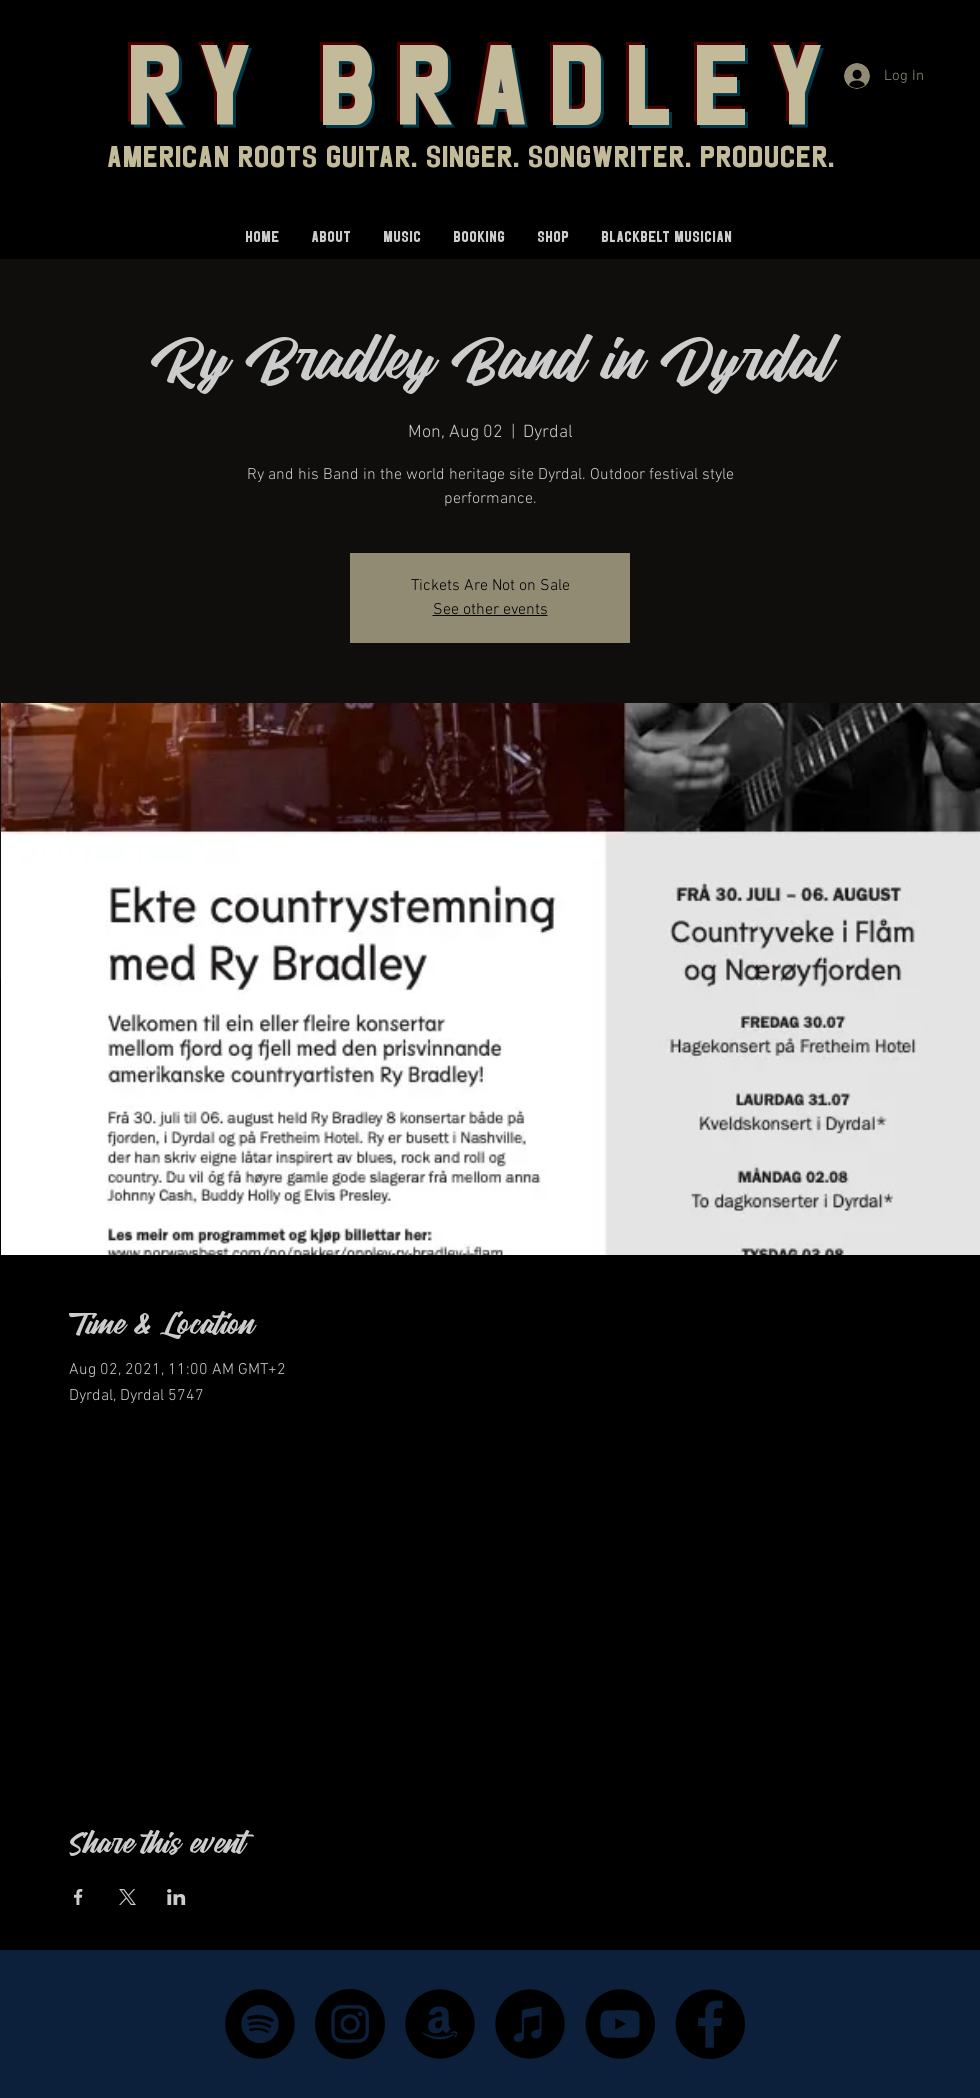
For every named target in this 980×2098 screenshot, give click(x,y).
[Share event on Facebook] (78, 1897)
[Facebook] (710, 2024)
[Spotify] (260, 2024)
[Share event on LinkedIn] (176, 1897)
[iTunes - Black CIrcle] (530, 2024)
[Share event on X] (127, 1897)
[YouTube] (620, 2024)
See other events (490, 610)
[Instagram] (350, 2024)
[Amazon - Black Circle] (440, 2024)
